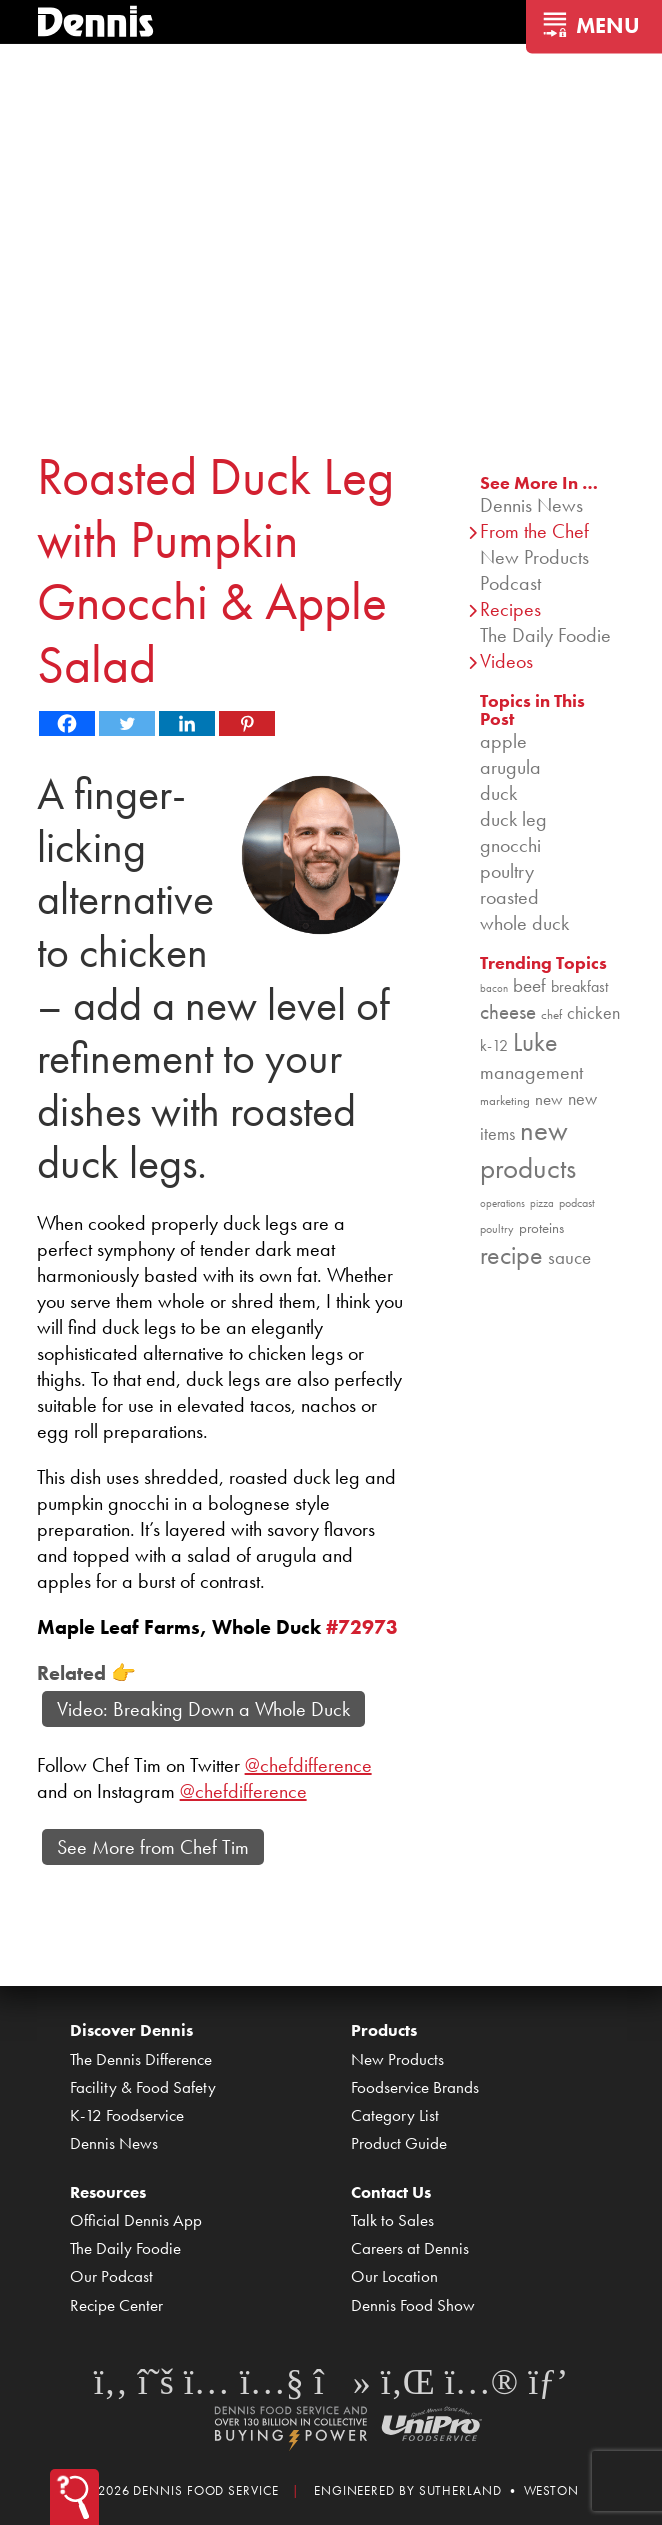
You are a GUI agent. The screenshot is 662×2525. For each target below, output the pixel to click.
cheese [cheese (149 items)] (508, 1011)
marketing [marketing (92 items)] (505, 1100)
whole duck (524, 923)
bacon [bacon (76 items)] (494, 988)
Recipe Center (116, 2305)
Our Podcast (111, 2276)
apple (503, 741)
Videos (506, 661)
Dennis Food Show (413, 2305)
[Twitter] (127, 723)
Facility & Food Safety (143, 2087)
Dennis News (531, 505)
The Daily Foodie (545, 635)
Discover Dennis (131, 2030)
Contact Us (391, 2192)
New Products (534, 557)
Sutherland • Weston (499, 2490)
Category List (395, 2115)
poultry (507, 871)
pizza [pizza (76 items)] (542, 1203)
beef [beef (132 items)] (529, 986)
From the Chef (534, 531)
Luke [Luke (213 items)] (535, 1042)
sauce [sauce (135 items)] (569, 1257)
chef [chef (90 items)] (551, 1014)
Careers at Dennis (410, 2248)
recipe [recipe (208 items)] (511, 1255)
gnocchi (510, 845)
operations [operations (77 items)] (502, 1203)
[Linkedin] (187, 723)
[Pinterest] (247, 723)
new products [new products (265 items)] (528, 1149)
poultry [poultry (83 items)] (497, 1229)
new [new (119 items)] (549, 1099)
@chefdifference (308, 1765)
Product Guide (399, 2143)
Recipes (510, 609)
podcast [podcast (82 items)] (577, 1203)
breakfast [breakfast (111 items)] (579, 986)
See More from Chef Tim (153, 1847)
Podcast (510, 583)
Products (384, 2030)
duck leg (513, 819)
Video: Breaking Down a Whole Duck (203, 1709)
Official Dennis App (136, 2220)
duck (498, 793)
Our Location (394, 2276)
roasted (509, 897)
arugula (510, 767)
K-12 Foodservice (127, 2115)
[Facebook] (67, 723)
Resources (108, 2192)
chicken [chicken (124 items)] (593, 1012)
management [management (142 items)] (531, 1072)
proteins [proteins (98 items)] (541, 1228)
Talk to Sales (392, 2220)
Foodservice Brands (415, 2087)
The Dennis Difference (141, 2059)
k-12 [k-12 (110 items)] (494, 1045)
